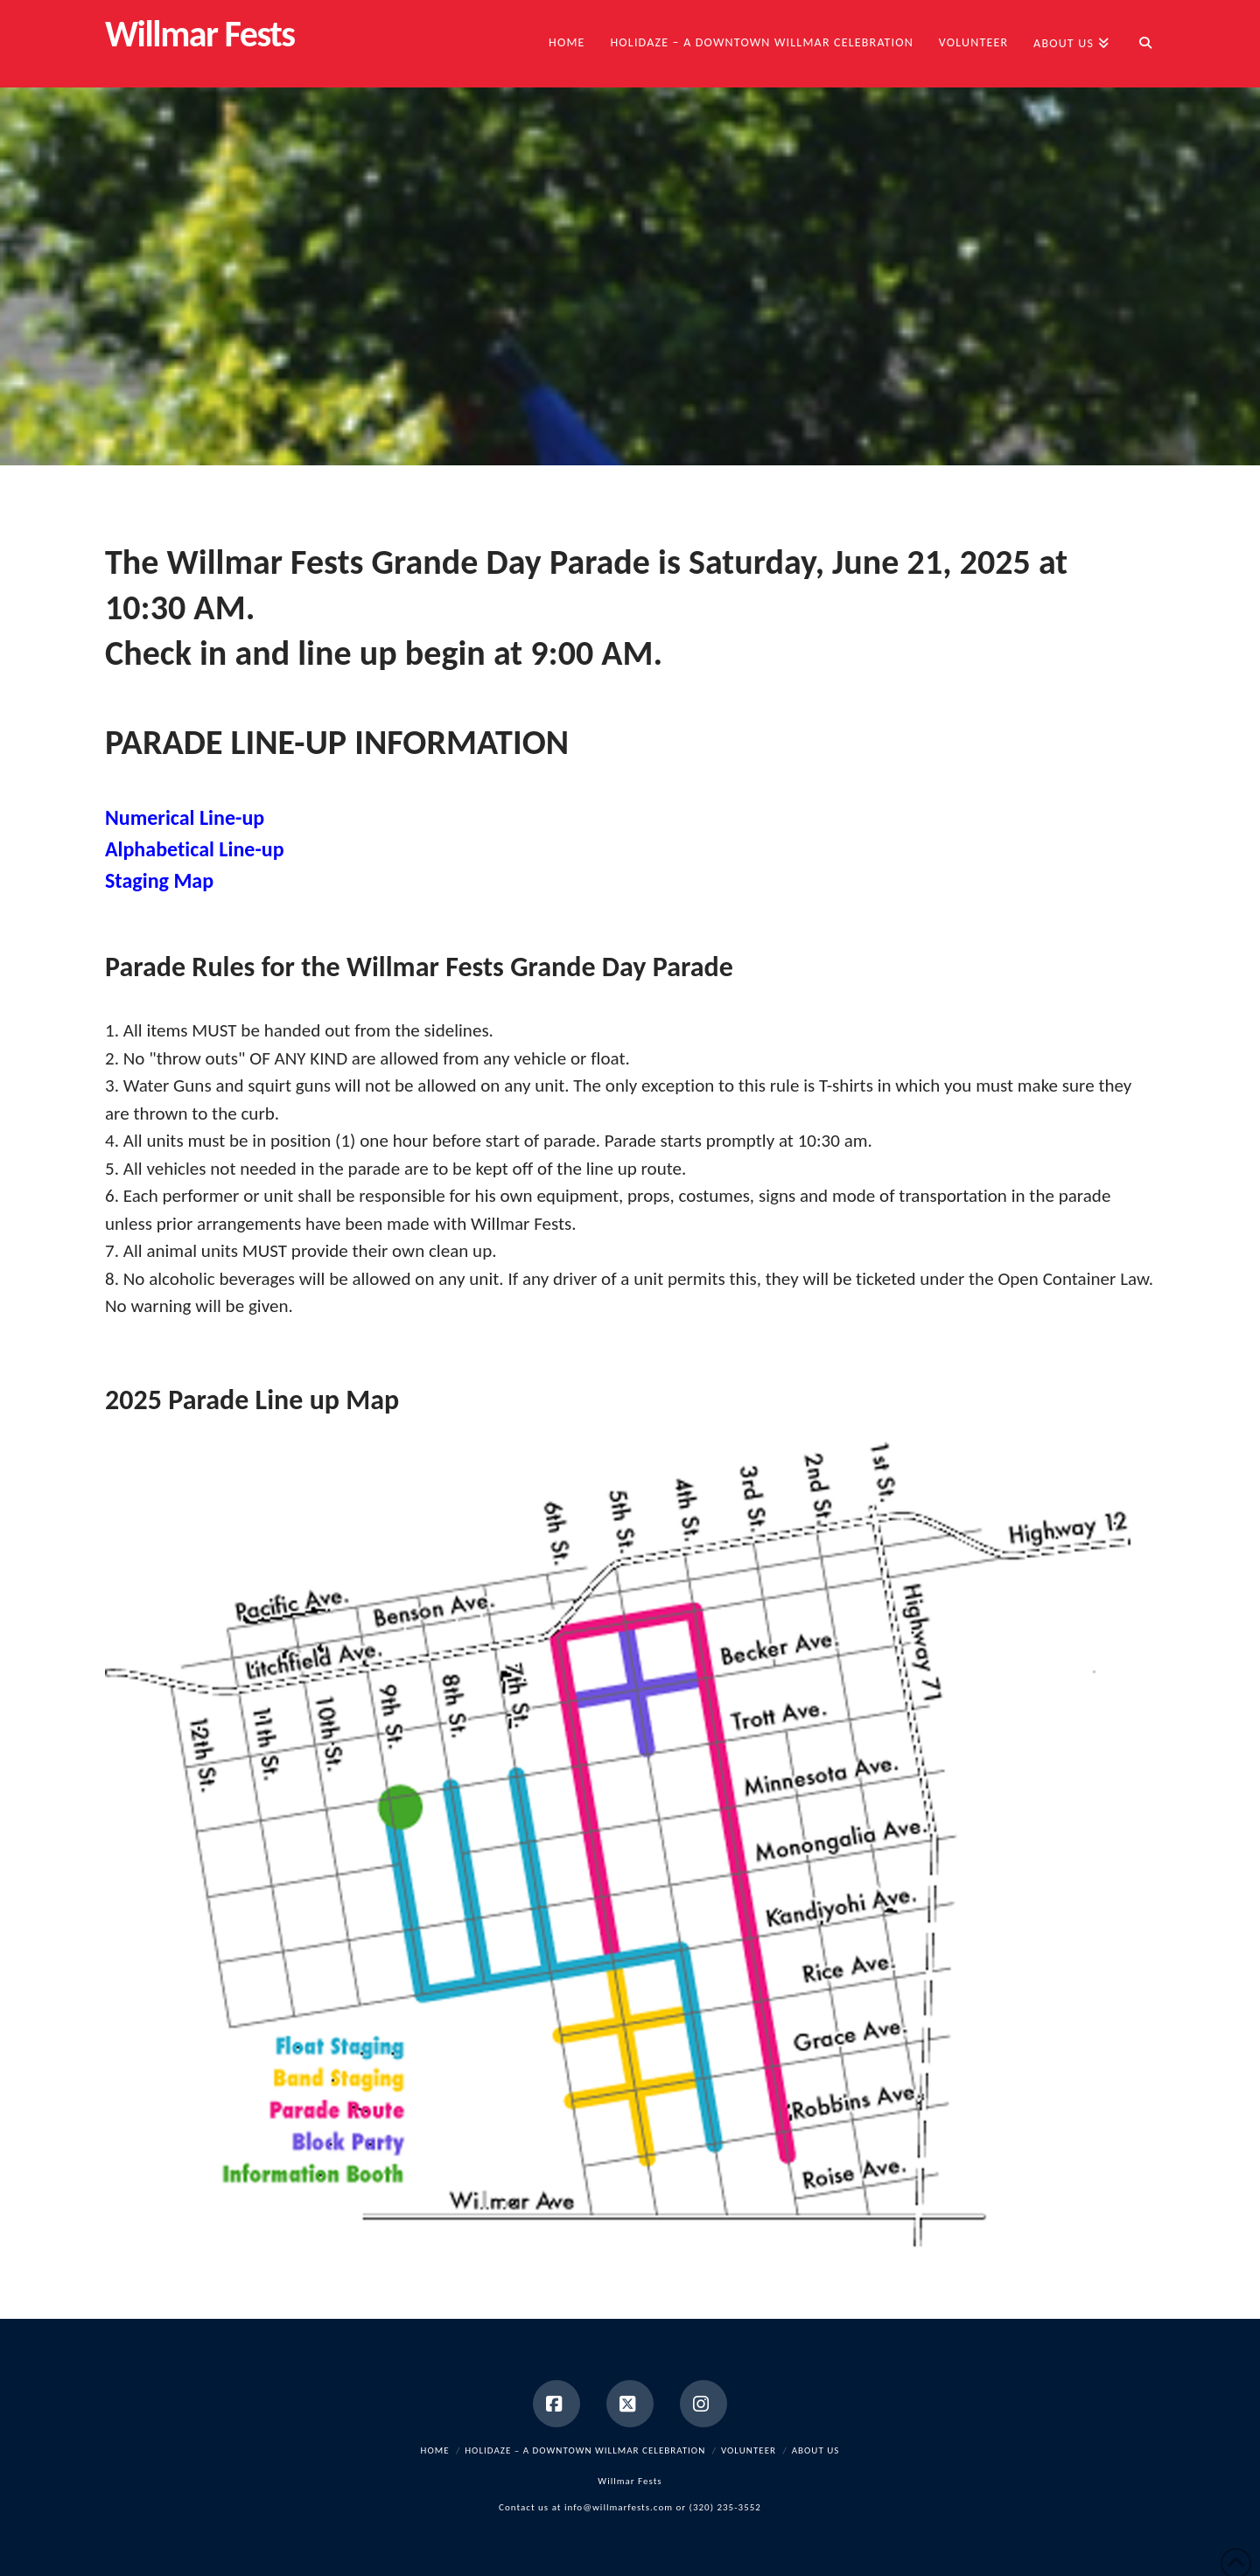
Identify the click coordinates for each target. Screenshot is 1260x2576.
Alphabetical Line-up (194, 849)
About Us (816, 2450)
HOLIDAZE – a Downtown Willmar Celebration (585, 2450)
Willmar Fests (200, 34)
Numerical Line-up (184, 817)
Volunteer (748, 2450)
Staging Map (159, 880)
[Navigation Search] (1138, 43)
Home (435, 2450)
